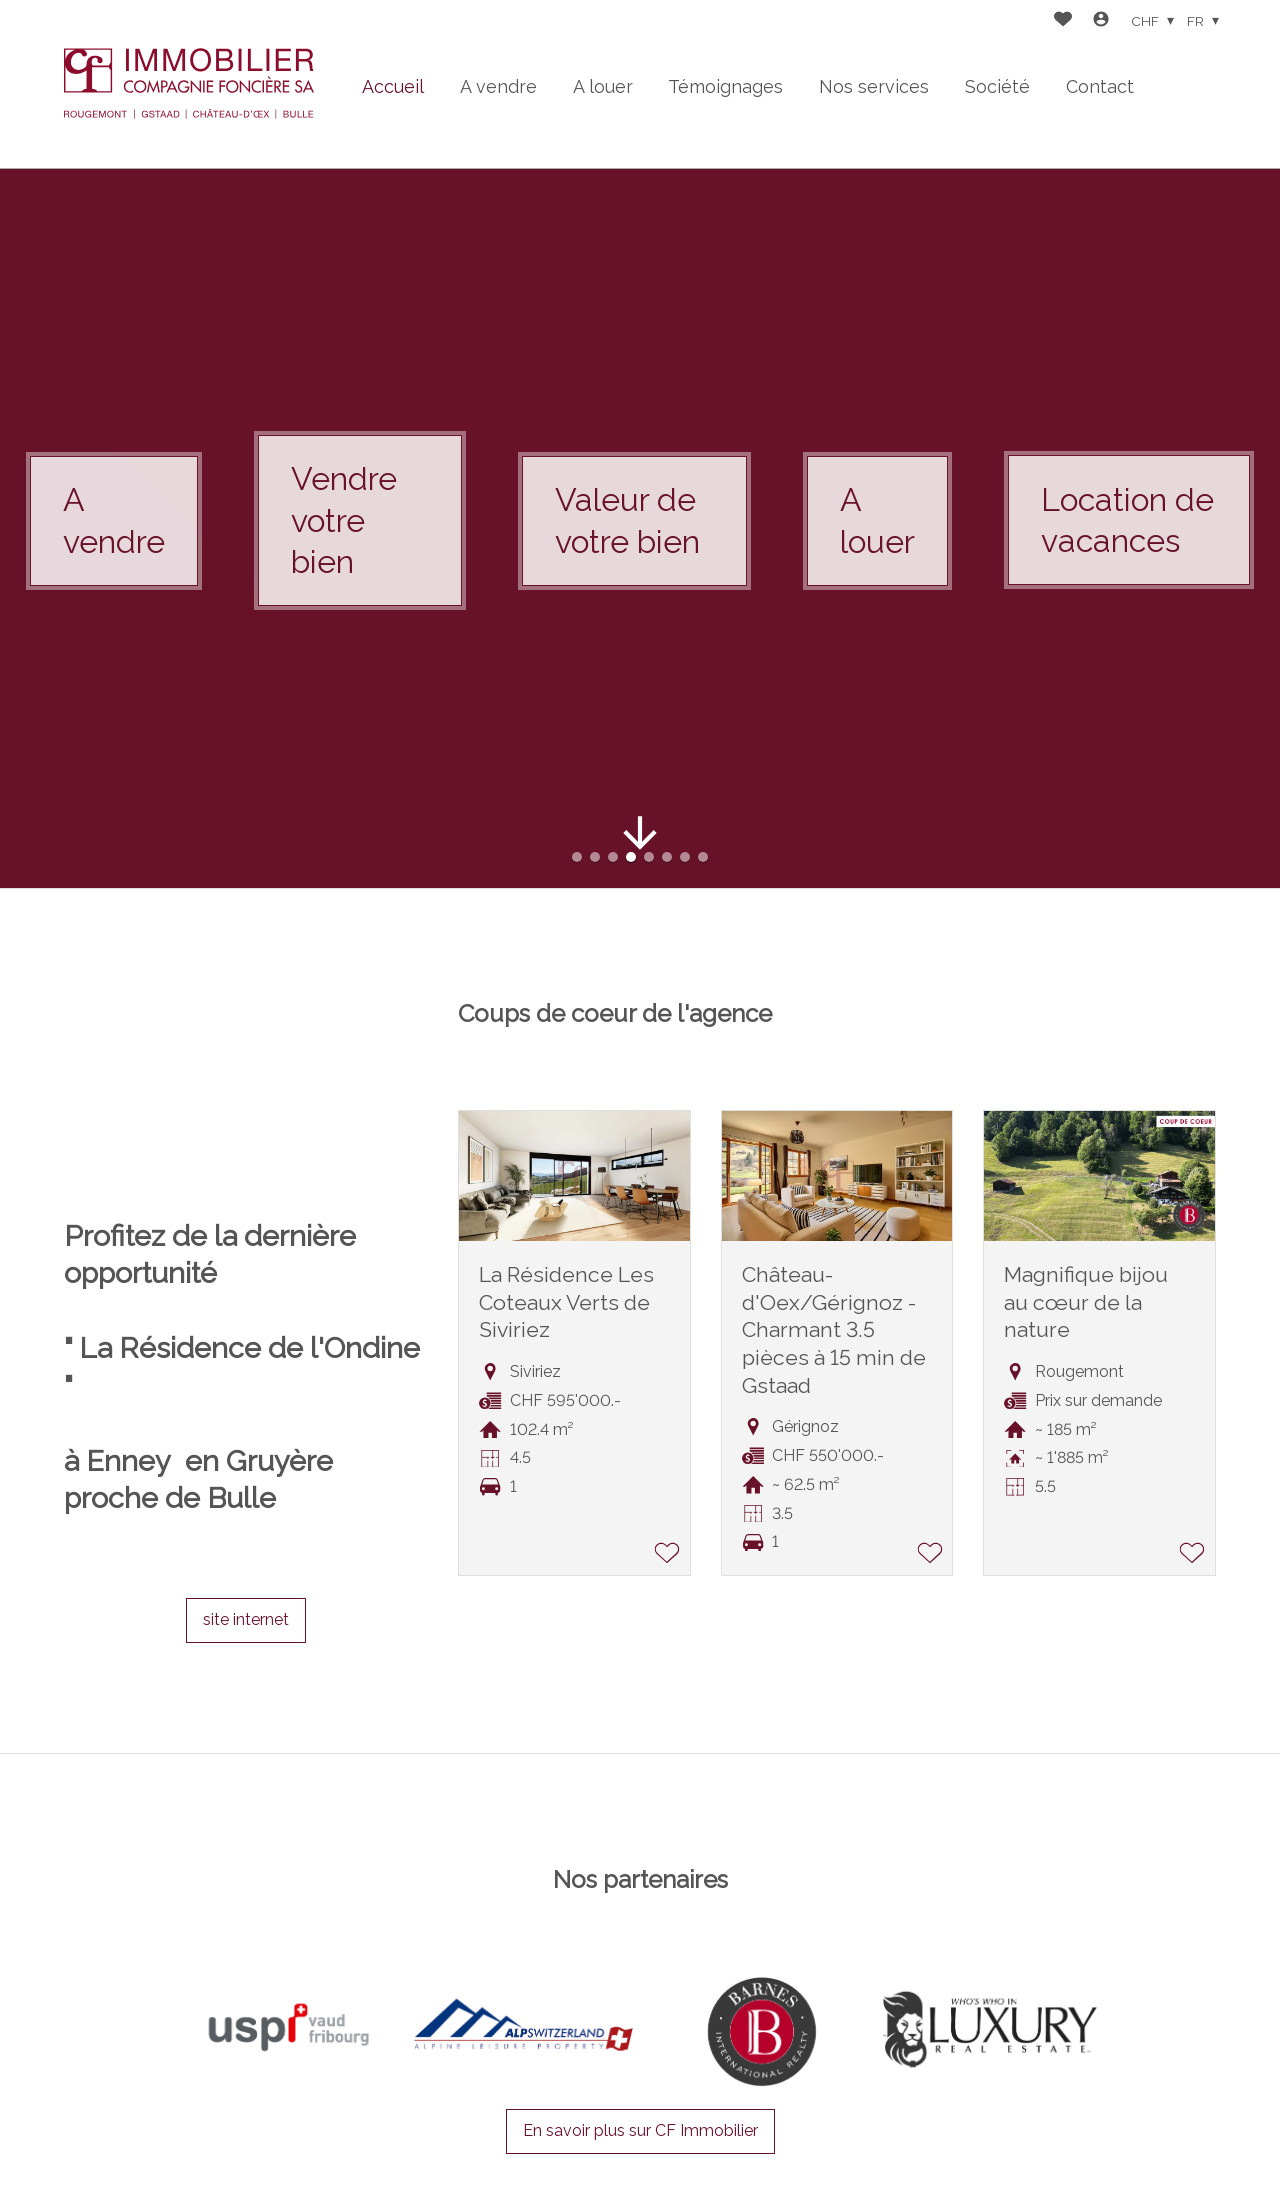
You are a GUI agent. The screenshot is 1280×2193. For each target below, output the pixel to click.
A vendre (498, 86)
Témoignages (725, 86)
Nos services (874, 86)
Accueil (393, 86)
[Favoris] (1063, 21)
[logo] (189, 84)
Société (997, 86)
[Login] (1101, 21)
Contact (1100, 86)
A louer (603, 86)
